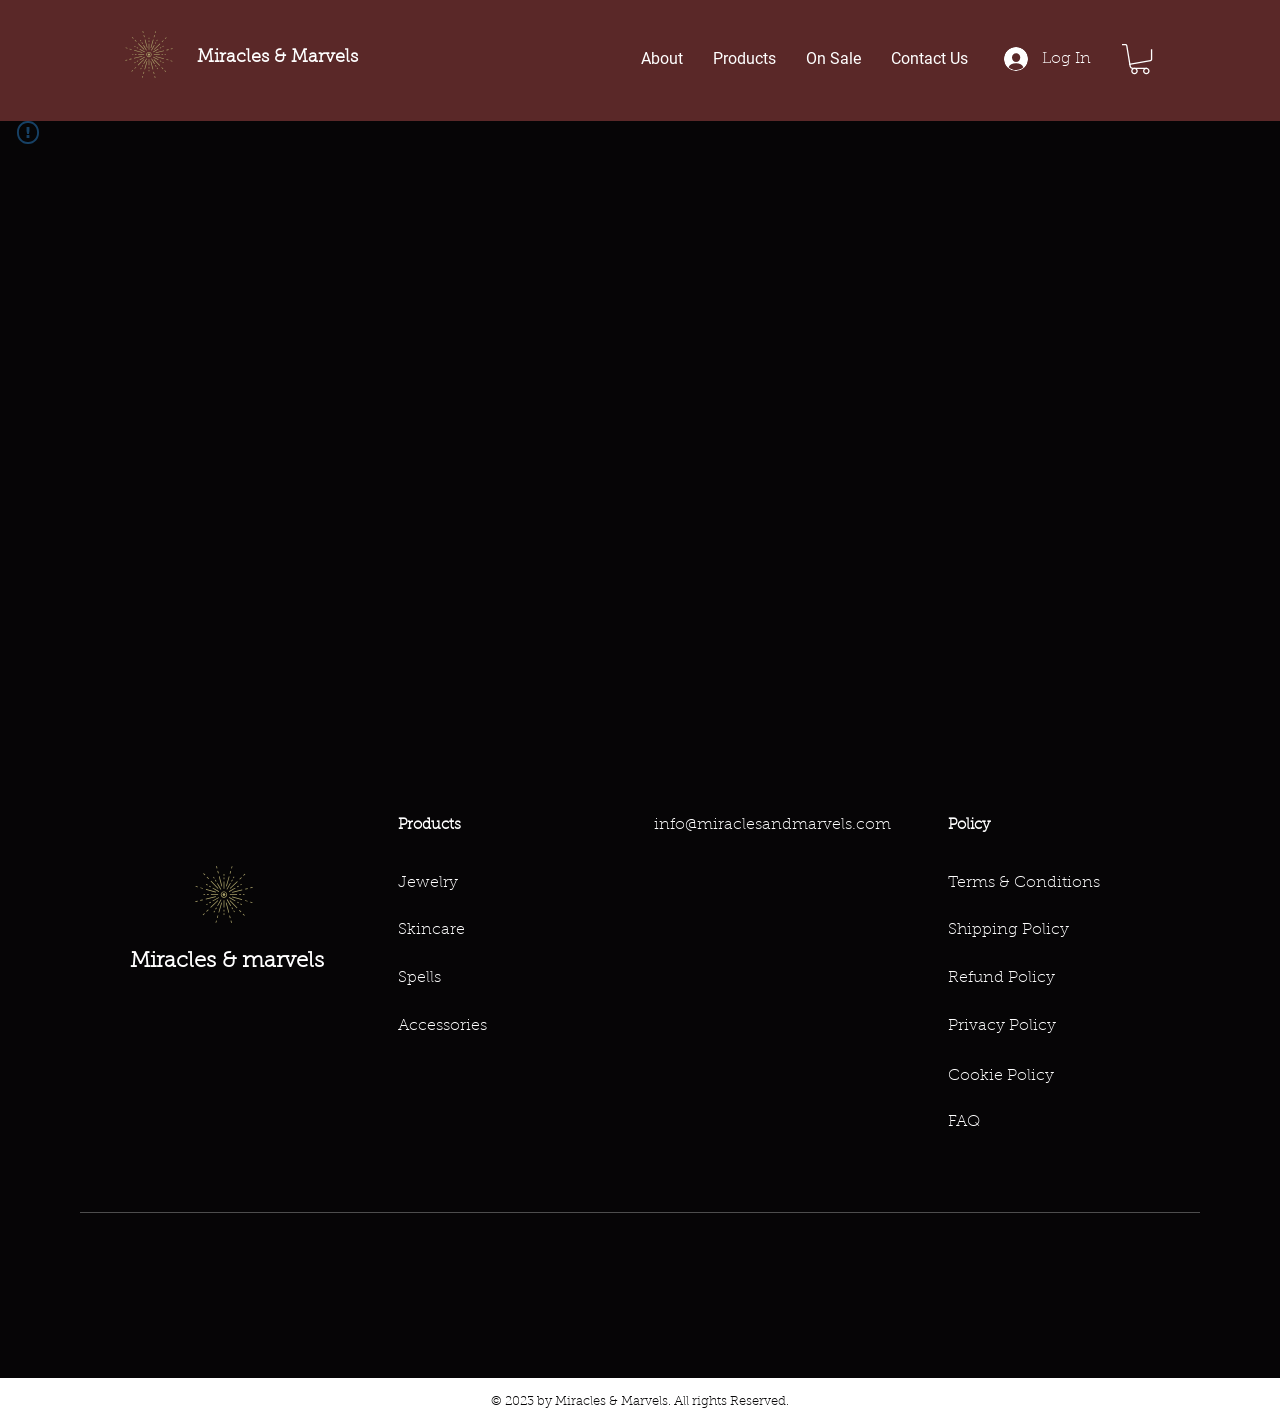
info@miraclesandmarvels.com (772, 825)
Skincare (431, 930)
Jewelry (428, 883)
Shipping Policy (1008, 930)
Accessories (442, 1026)
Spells (419, 978)
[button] (1140, 59)
